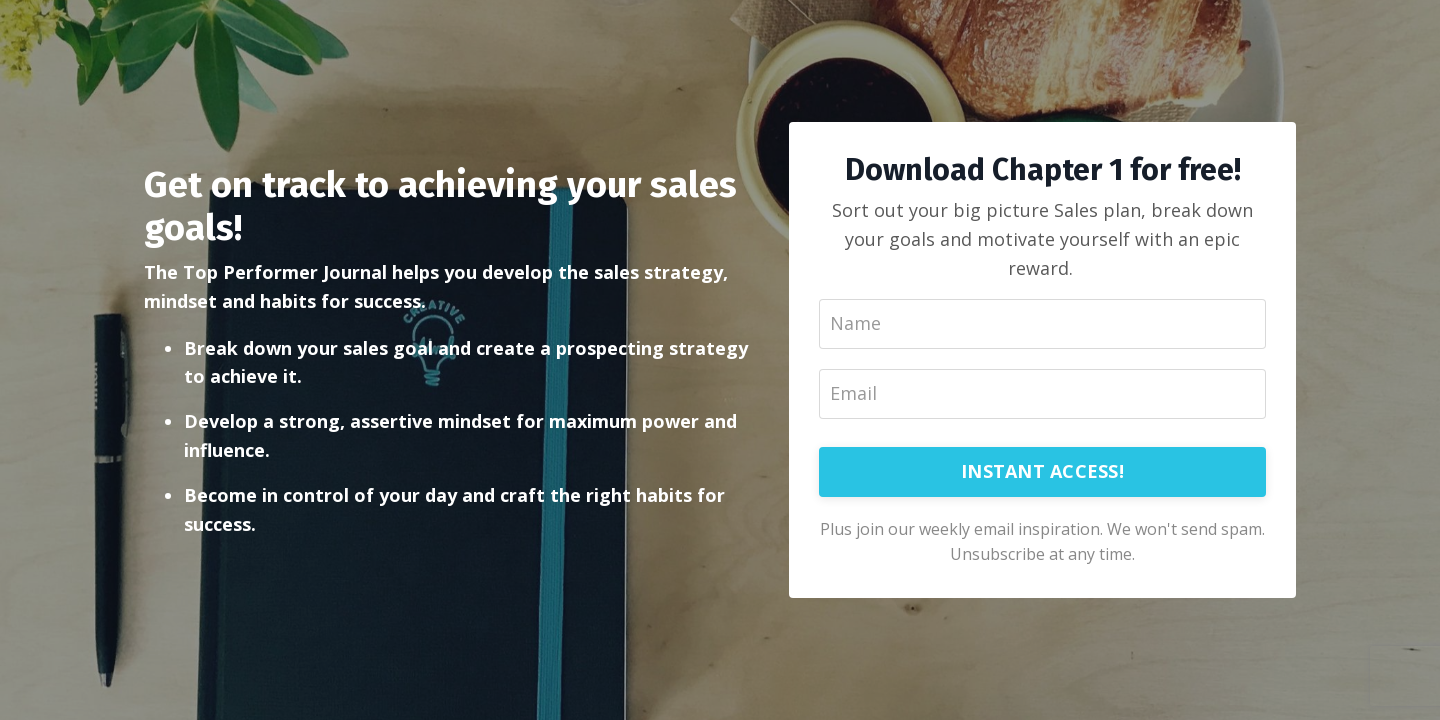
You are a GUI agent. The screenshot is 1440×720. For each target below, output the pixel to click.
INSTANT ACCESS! (1042, 471)
